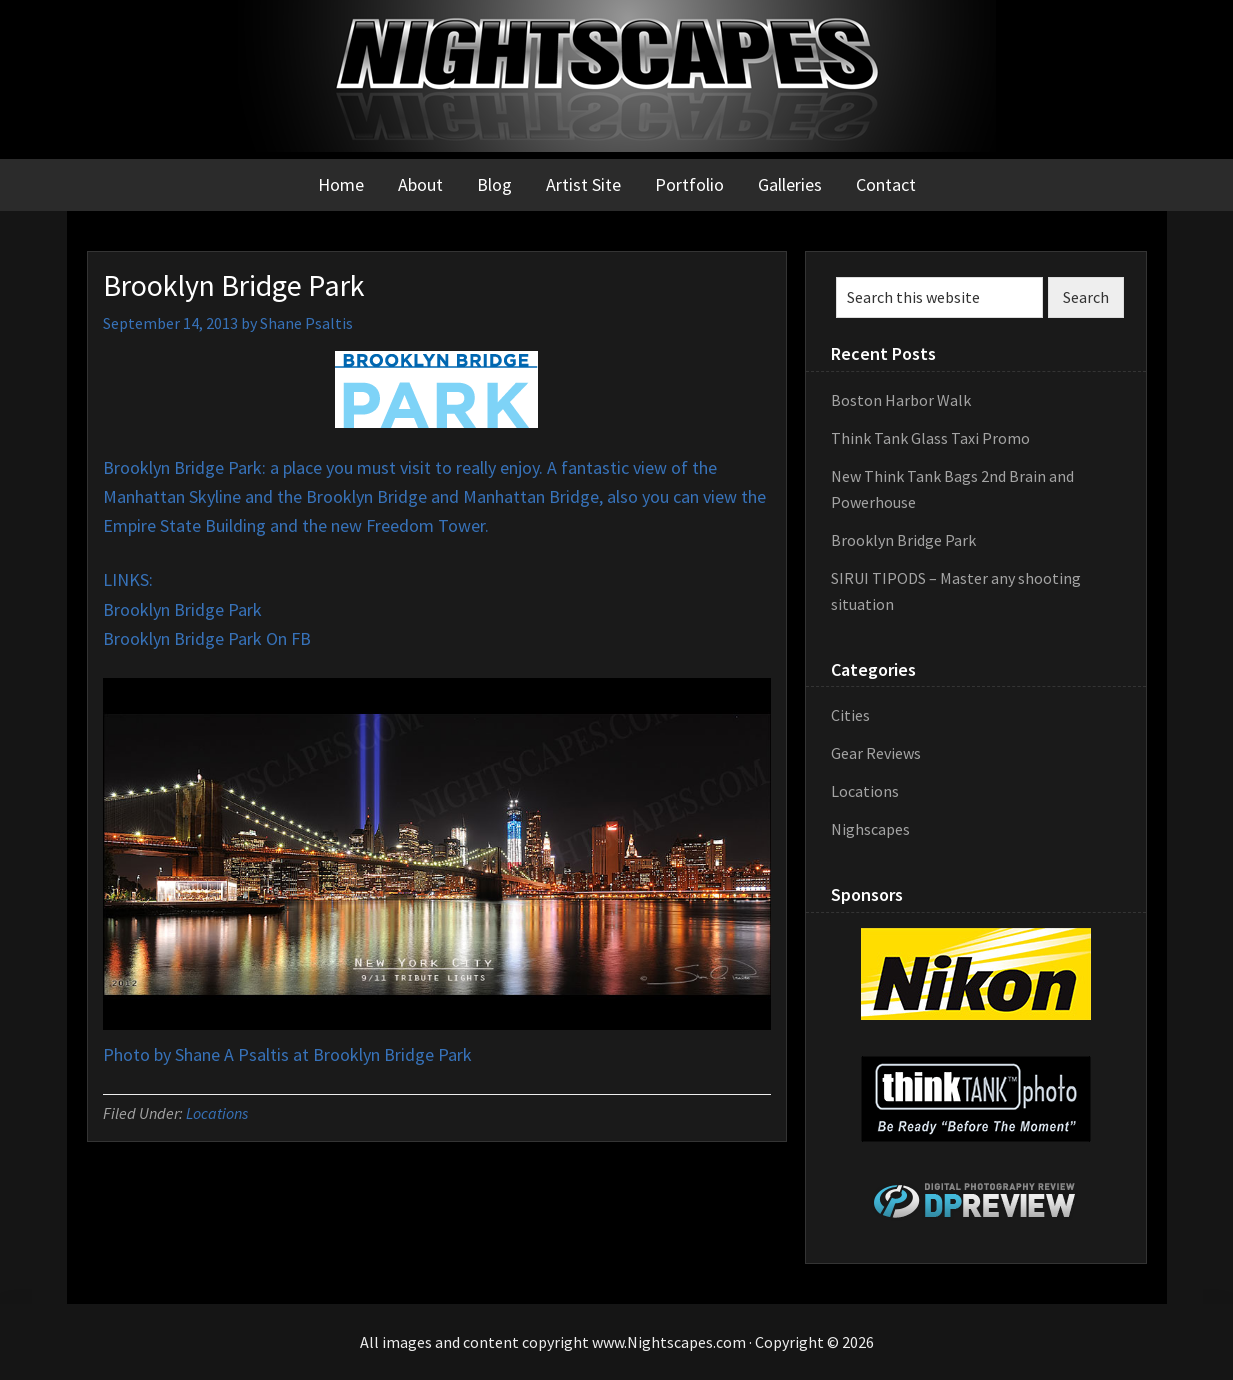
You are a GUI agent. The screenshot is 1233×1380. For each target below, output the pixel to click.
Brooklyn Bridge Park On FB (207, 638)
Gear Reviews (876, 753)
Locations (217, 1113)
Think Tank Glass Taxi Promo (930, 438)
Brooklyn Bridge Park (182, 609)
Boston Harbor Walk (901, 400)
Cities (850, 715)
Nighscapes (870, 829)
